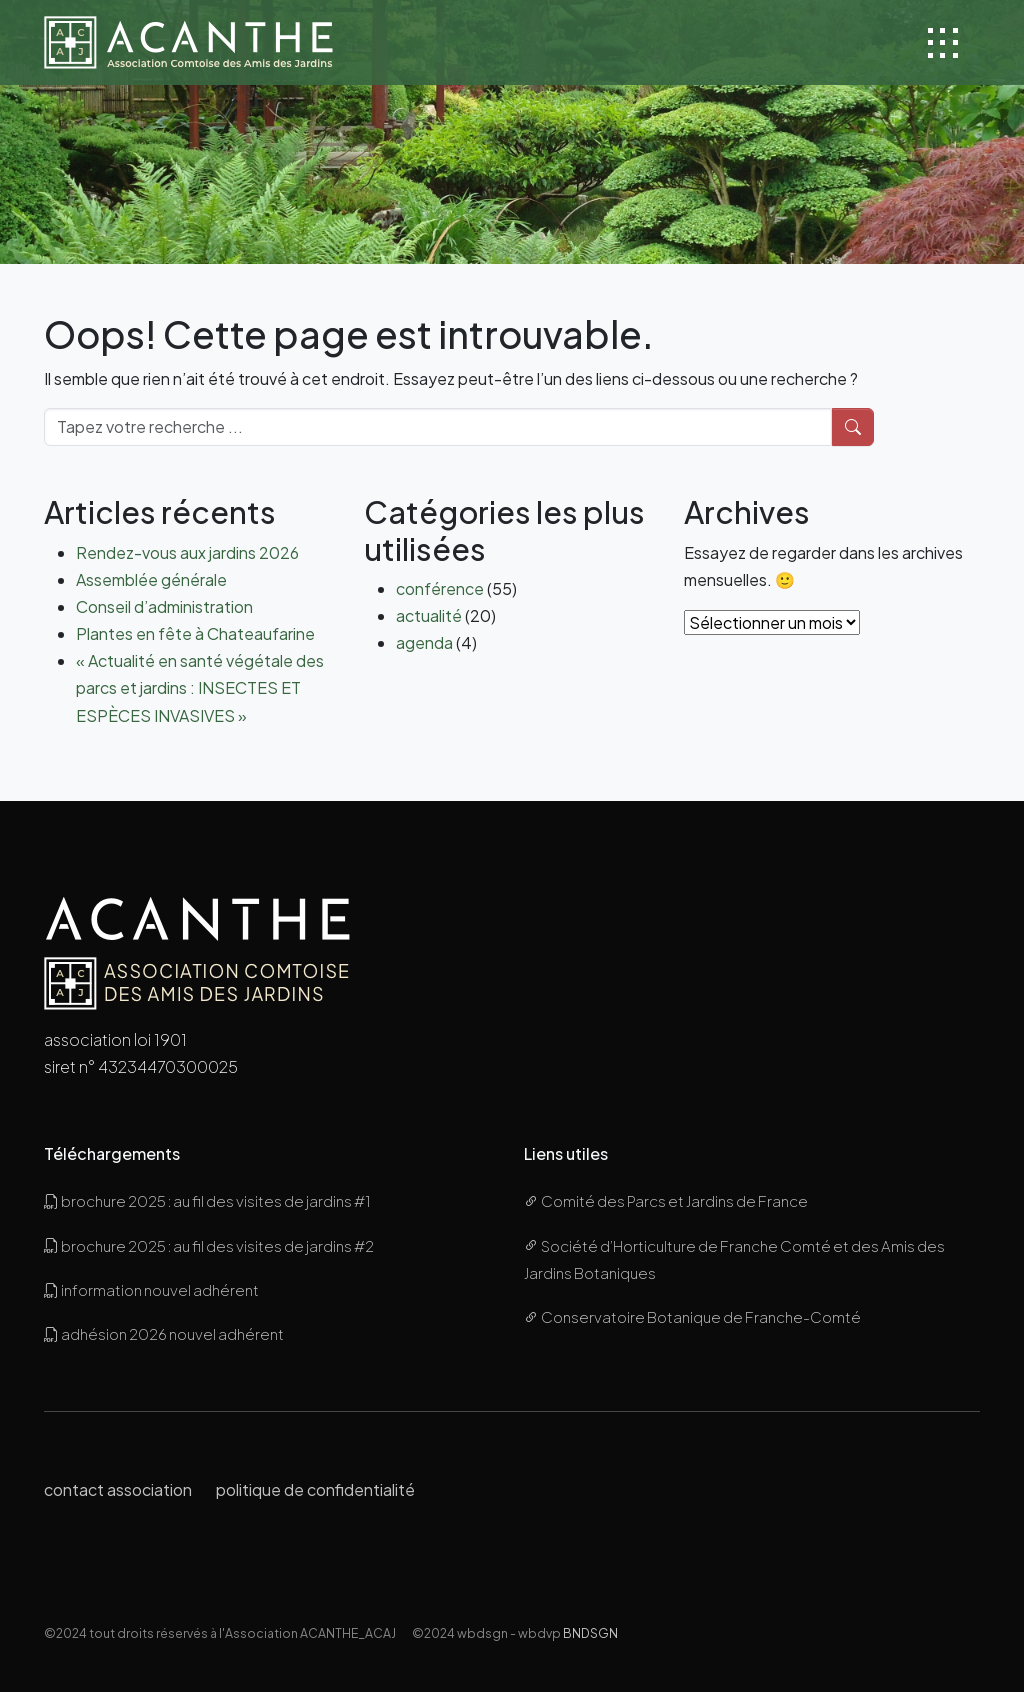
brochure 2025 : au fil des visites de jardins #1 (207, 1200)
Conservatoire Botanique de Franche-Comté (692, 1316)
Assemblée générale (151, 579)
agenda (424, 642)
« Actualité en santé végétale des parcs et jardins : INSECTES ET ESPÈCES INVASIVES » (200, 687)
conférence (440, 588)
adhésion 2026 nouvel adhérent (164, 1333)
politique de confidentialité (315, 1489)
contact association (118, 1489)
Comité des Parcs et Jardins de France (666, 1200)
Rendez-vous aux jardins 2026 (187, 552)
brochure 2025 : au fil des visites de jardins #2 (209, 1245)
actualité (429, 615)
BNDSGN (590, 1633)
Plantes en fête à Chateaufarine (195, 633)
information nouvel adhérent (151, 1289)
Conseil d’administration (164, 606)
